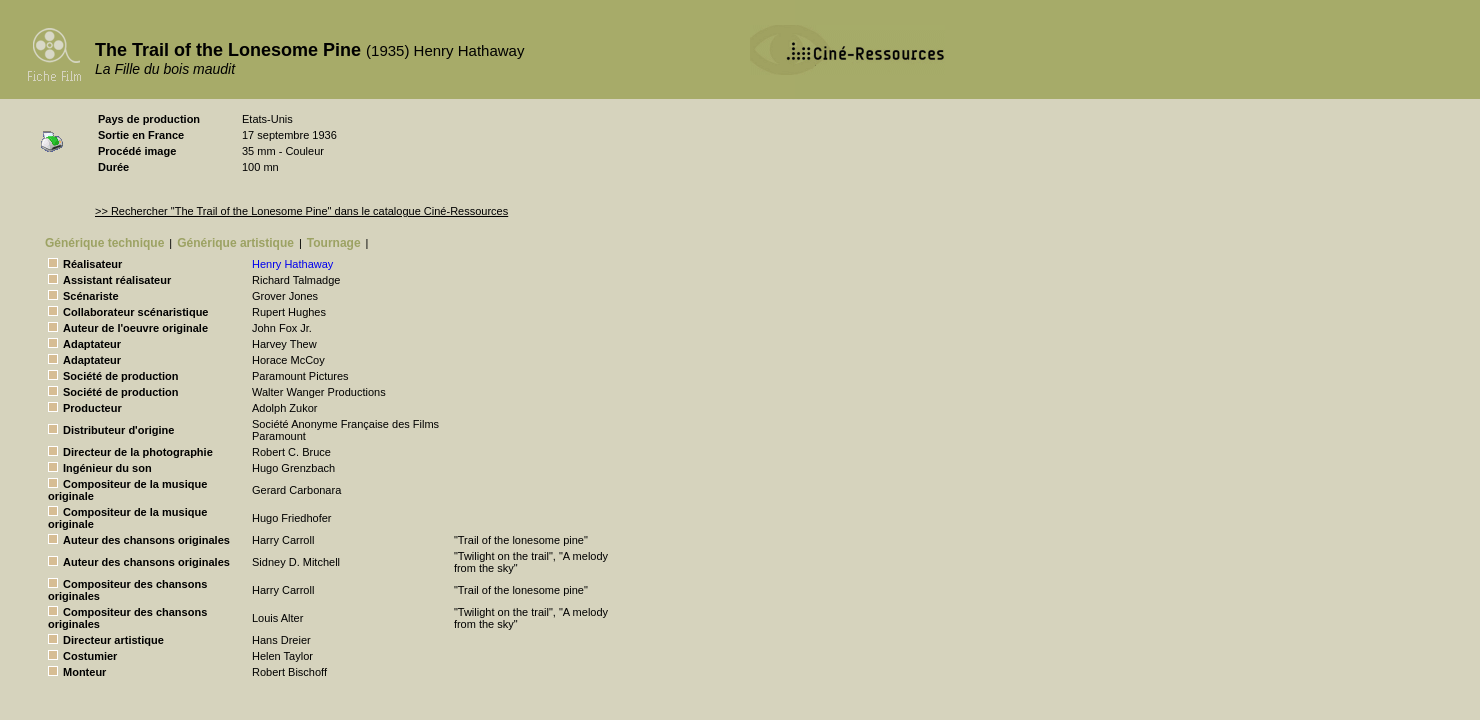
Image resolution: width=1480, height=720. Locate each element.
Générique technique (104, 243)
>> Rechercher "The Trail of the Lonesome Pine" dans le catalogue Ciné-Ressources (301, 211)
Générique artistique (235, 243)
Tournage (334, 243)
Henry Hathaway (292, 264)
